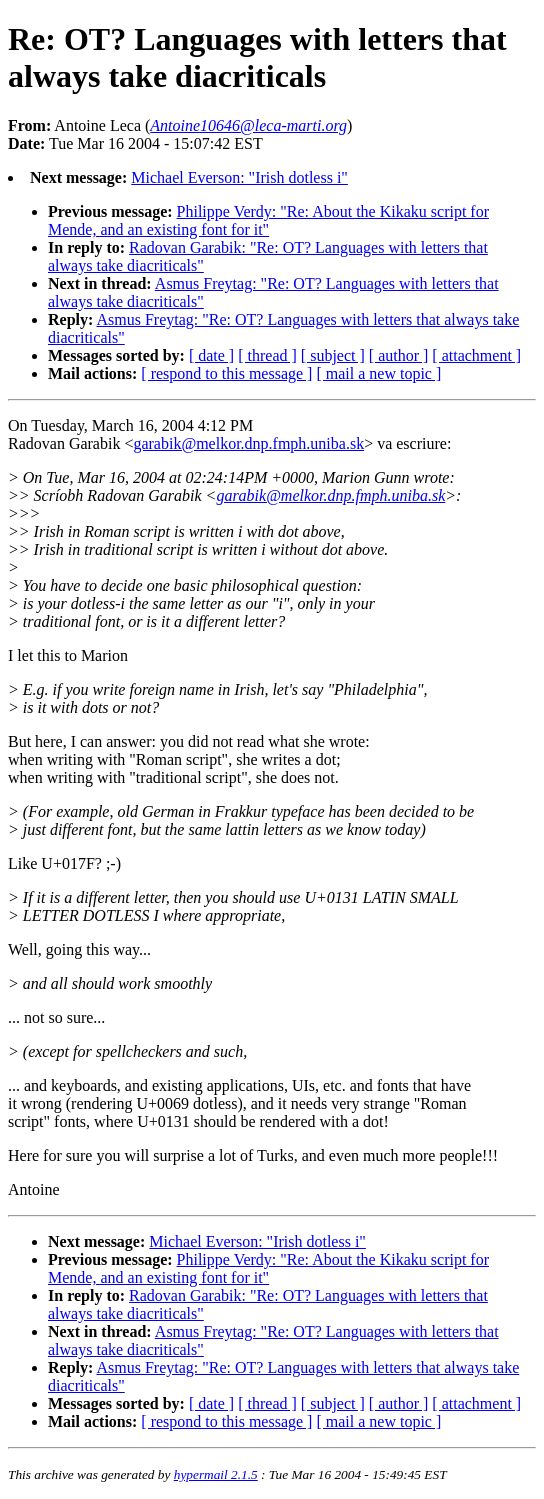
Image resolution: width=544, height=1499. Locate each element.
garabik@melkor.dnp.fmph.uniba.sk (248, 443)
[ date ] (211, 355)
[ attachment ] (476, 355)
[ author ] (399, 355)
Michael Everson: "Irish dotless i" (239, 177)
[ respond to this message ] (226, 373)
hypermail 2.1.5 (216, 1474)
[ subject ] (333, 355)
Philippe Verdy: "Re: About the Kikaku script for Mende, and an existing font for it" (268, 220)
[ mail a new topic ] (378, 373)
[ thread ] (267, 355)
